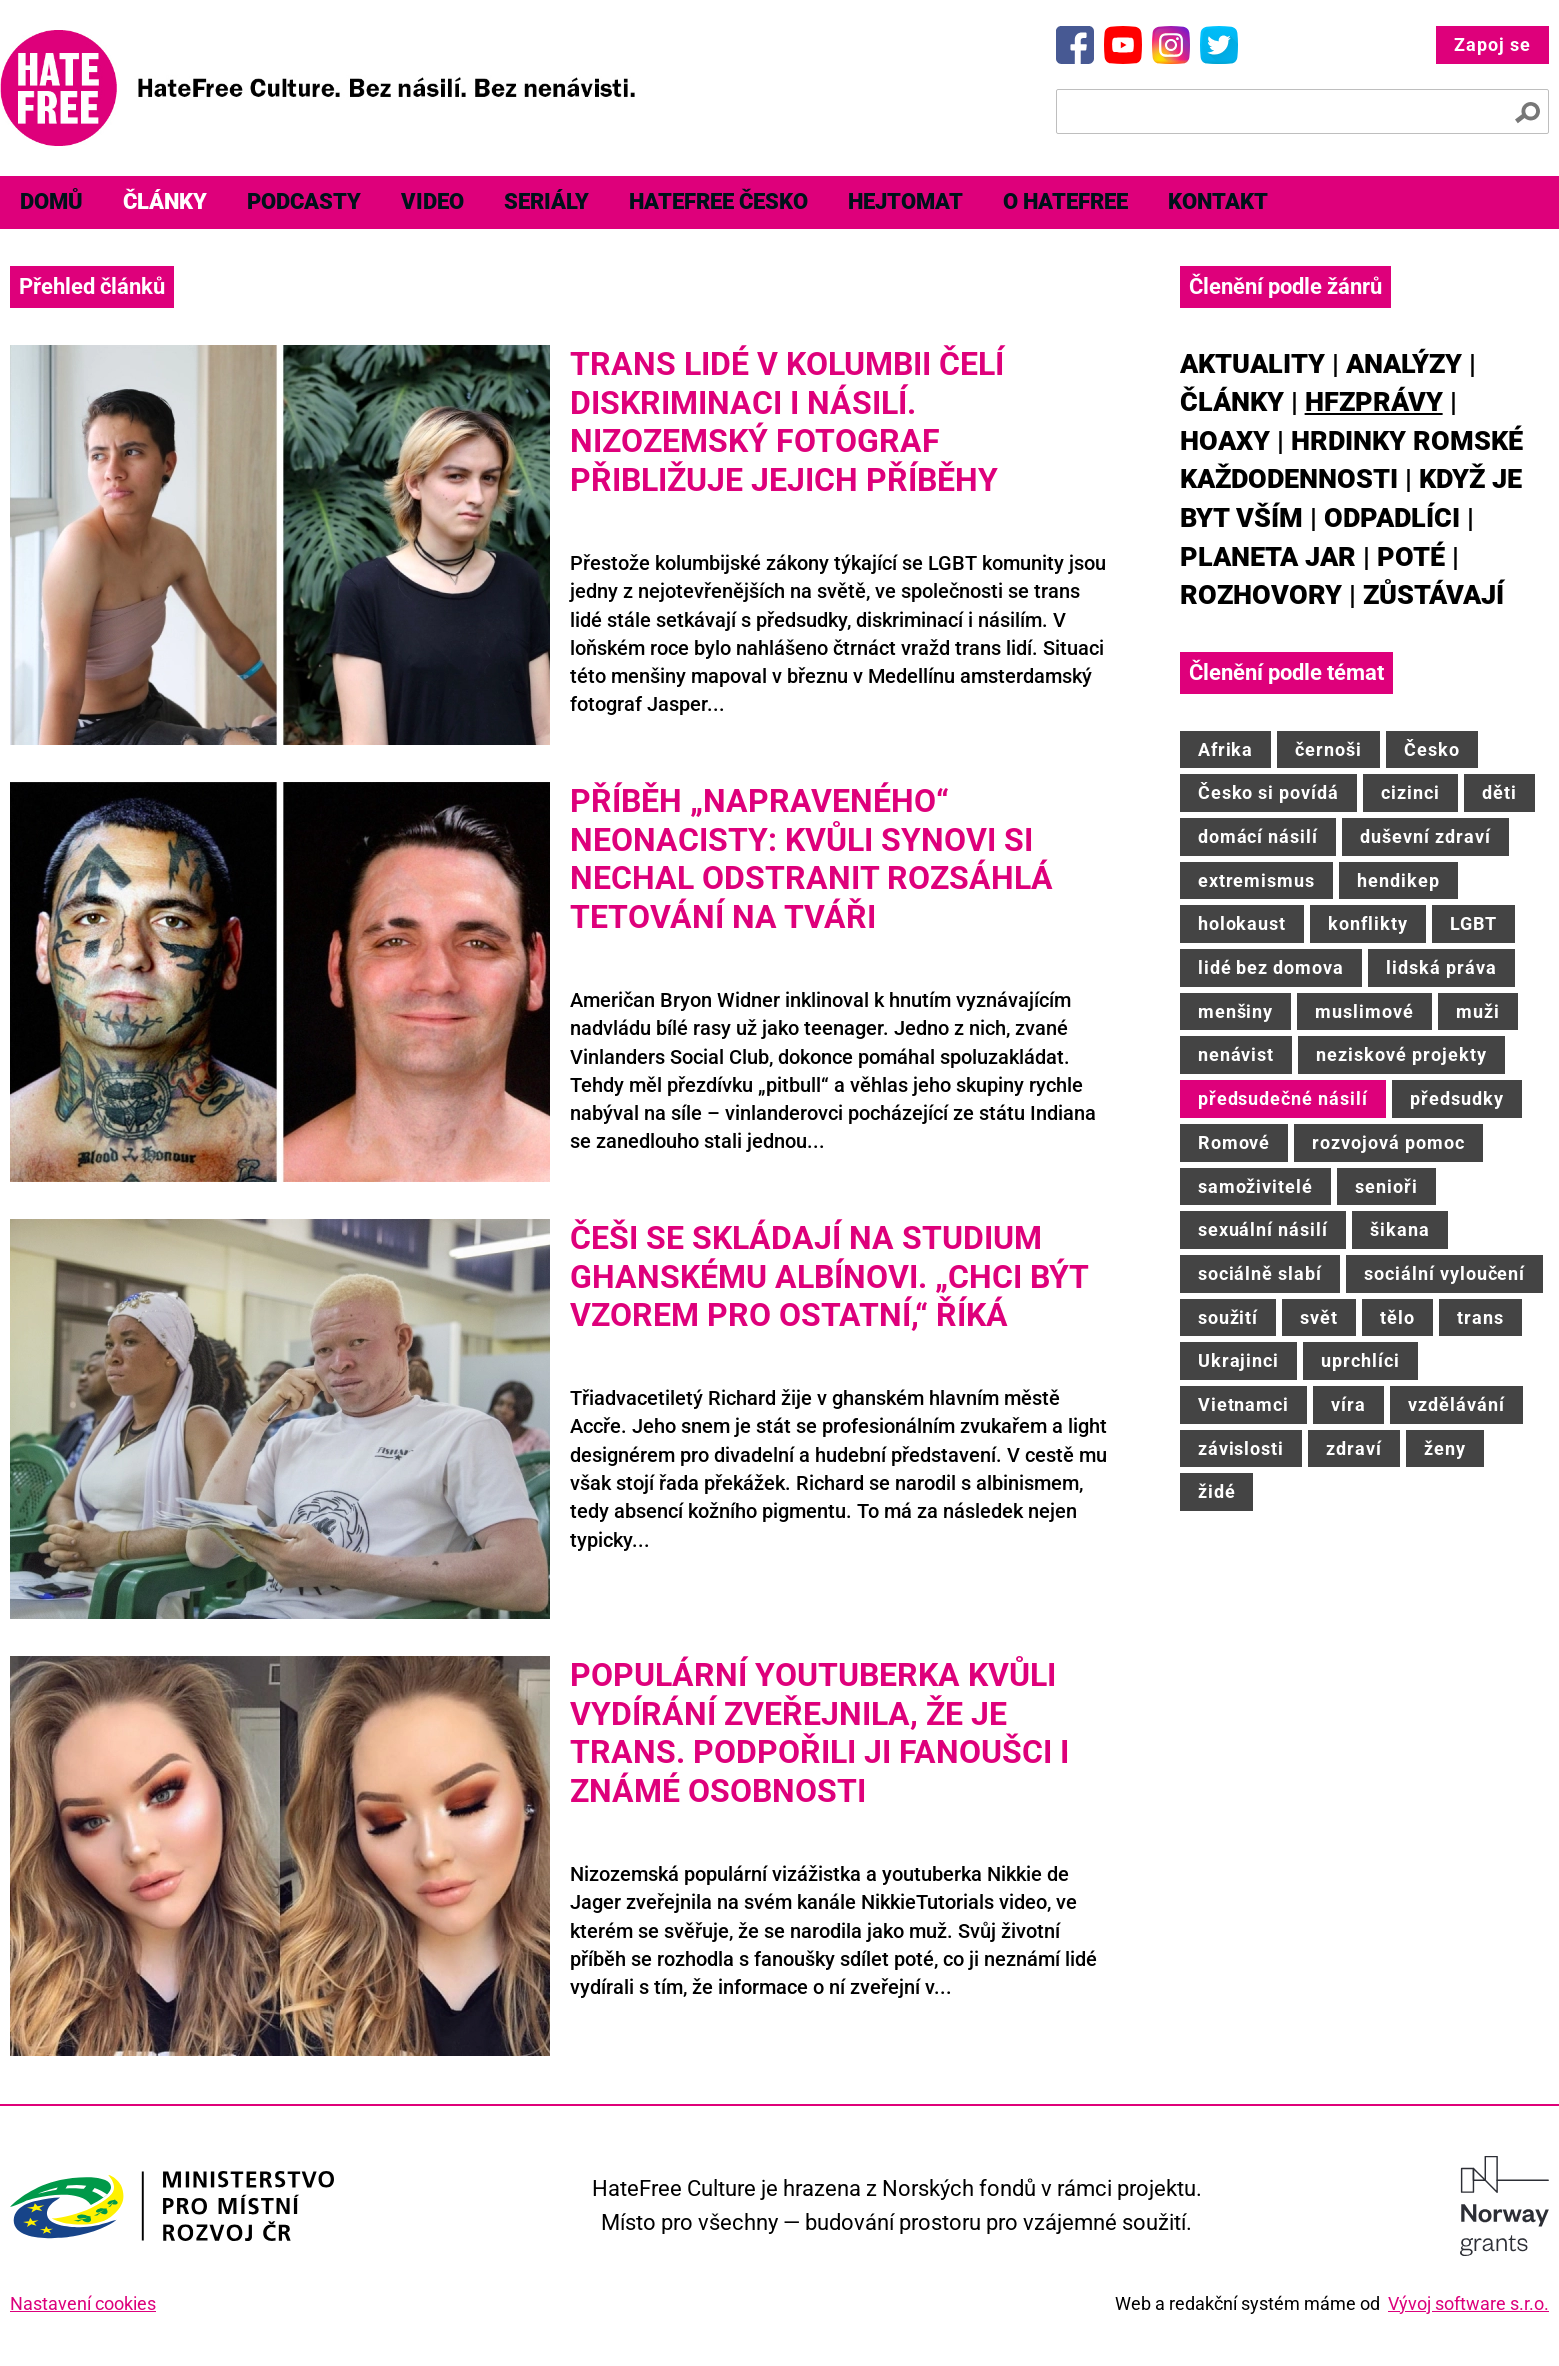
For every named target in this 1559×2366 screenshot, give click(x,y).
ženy (1445, 1448)
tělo (1397, 1317)
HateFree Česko (718, 201)
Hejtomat (905, 201)
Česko (1432, 749)
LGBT (1473, 923)
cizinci (1410, 792)
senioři (1386, 1186)
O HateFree (1065, 201)
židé (1217, 1491)
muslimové (1364, 1011)
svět (1319, 1317)
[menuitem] (51, 202)
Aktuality (1252, 364)
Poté (1411, 557)
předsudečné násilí (1283, 1098)
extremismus (1257, 880)
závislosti (1241, 1448)
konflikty (1368, 923)
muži (1478, 1011)
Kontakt (1218, 201)
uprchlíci (1360, 1360)
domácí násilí (1258, 836)
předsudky (1457, 1098)
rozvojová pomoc (1388, 1142)
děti (1499, 792)
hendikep (1398, 880)
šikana (1400, 1229)
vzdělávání (1456, 1404)
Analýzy (1404, 364)
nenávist (1236, 1054)
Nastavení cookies (83, 2303)
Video (432, 201)
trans (1480, 1317)
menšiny (1236, 1011)
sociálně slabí (1260, 1273)
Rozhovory (1261, 595)
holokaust (1242, 923)
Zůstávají (1433, 595)
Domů (51, 201)
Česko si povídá (1268, 792)
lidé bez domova (1271, 967)
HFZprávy (1374, 402)
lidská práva (1441, 967)
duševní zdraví (1425, 836)
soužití (1228, 1317)
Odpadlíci (1392, 518)
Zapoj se (1492, 44)
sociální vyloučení (1444, 1273)
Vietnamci (1244, 1404)
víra (1348, 1404)
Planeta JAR (1268, 557)
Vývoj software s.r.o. (1468, 2303)
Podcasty (304, 201)
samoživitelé (1256, 1186)
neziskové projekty (1401, 1054)
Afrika (1226, 749)
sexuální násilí (1263, 1229)
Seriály (546, 201)
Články (165, 201)
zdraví (1354, 1448)
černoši (1328, 749)
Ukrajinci (1239, 1360)
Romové (1234, 1142)
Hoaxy (1225, 441)
